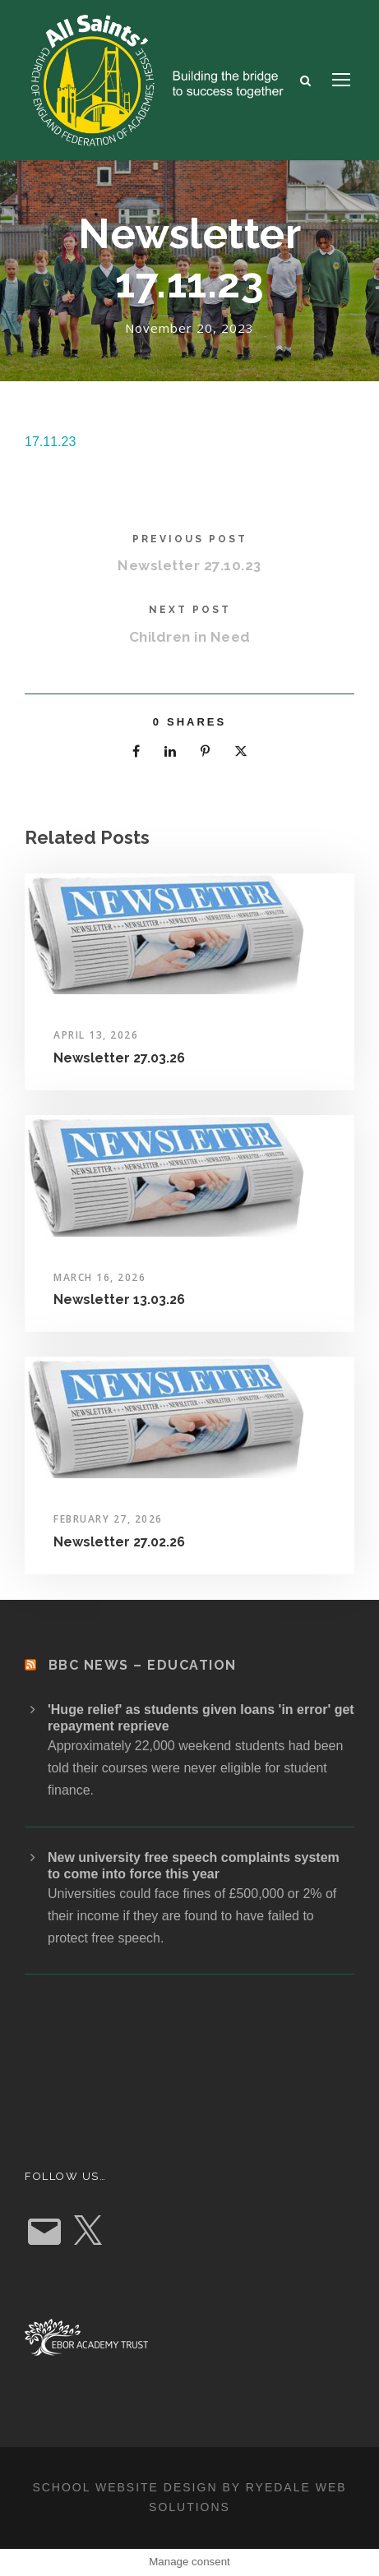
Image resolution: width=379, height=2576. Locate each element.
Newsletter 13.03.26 (119, 1299)
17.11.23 (50, 442)
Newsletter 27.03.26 (119, 1058)
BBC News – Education (143, 1665)
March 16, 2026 (99, 1277)
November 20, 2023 (189, 328)
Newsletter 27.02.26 (119, 1542)
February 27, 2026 (108, 1519)
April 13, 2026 (95, 1035)
